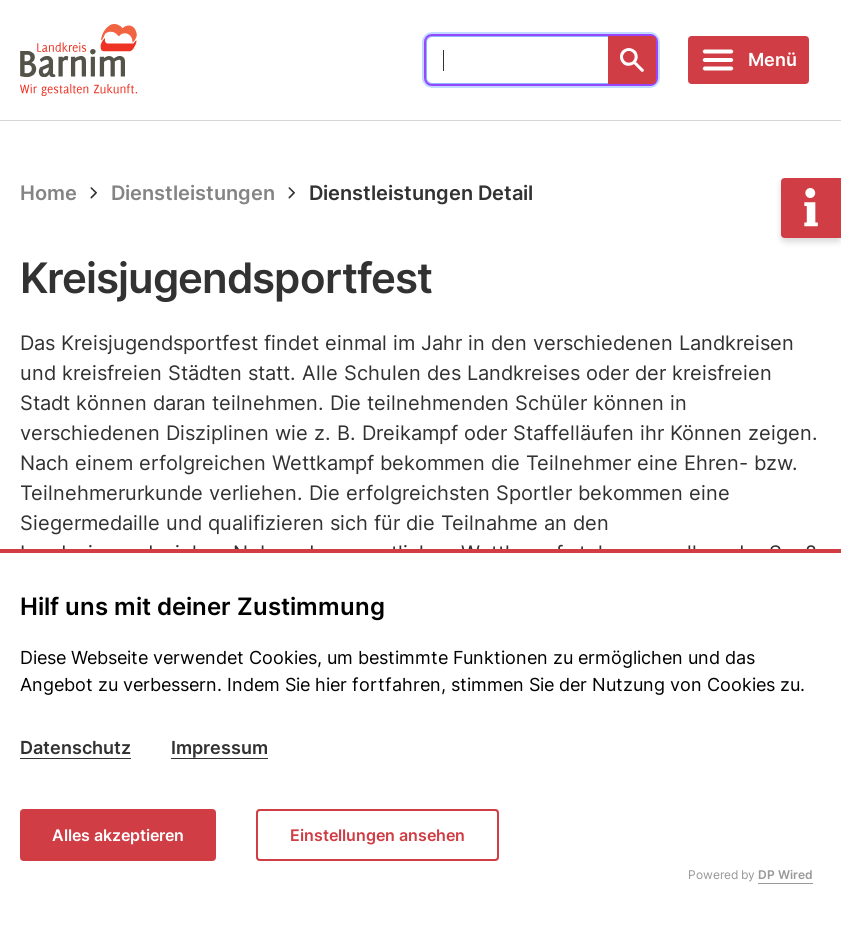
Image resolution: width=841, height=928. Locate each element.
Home (48, 193)
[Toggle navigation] (748, 60)
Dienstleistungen (193, 193)
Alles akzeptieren (118, 835)
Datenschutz (75, 747)
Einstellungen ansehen (377, 835)
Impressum (219, 747)
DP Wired (785, 874)
